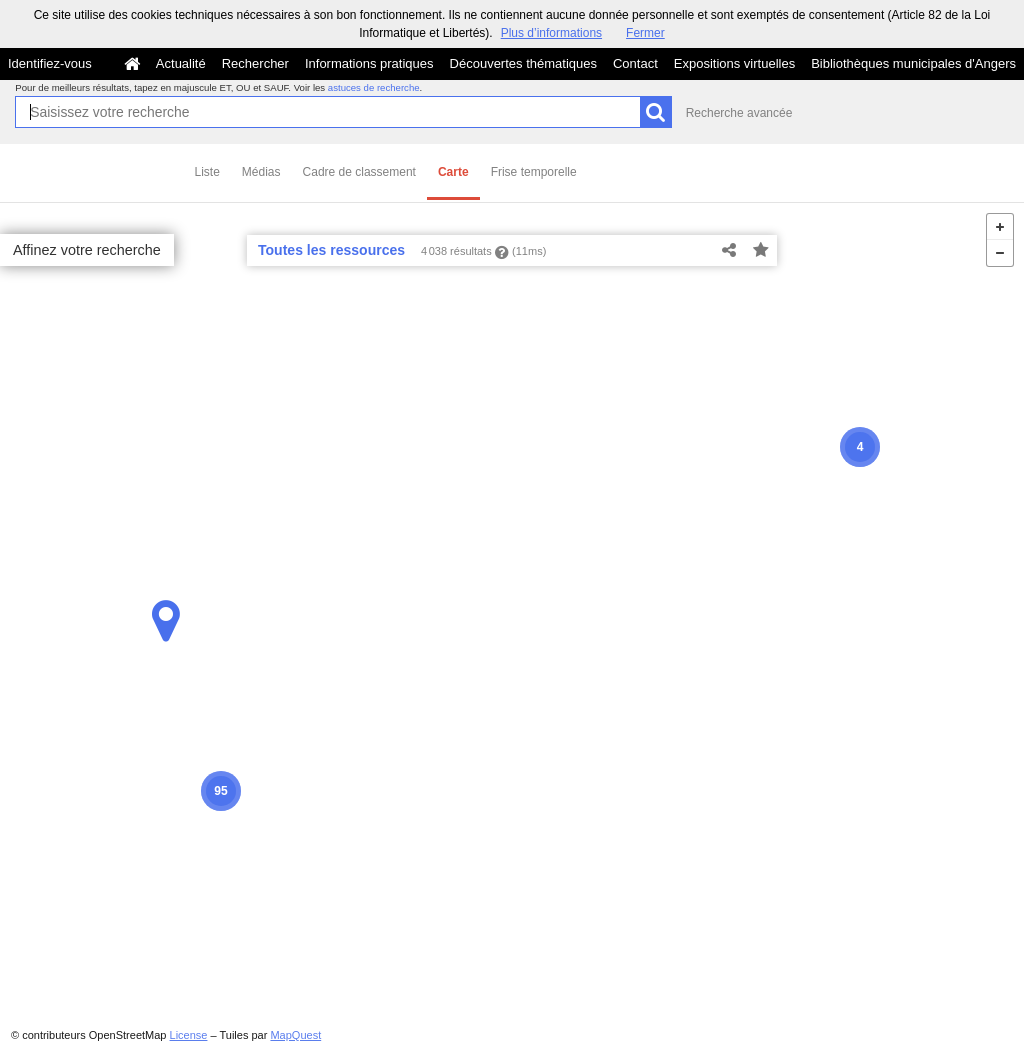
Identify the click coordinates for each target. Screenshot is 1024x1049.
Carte (453, 172)
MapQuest (295, 1035)
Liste (207, 172)
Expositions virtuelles (734, 63)
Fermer (645, 33)
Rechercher (255, 63)
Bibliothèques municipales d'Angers (913, 63)
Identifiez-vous (50, 63)
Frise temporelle (534, 172)
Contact (635, 63)
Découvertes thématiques (523, 63)
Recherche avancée (739, 113)
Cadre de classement (359, 172)
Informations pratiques (369, 63)
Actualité (181, 63)
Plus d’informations (551, 33)
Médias (261, 172)
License (189, 1035)
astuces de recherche (374, 87)
